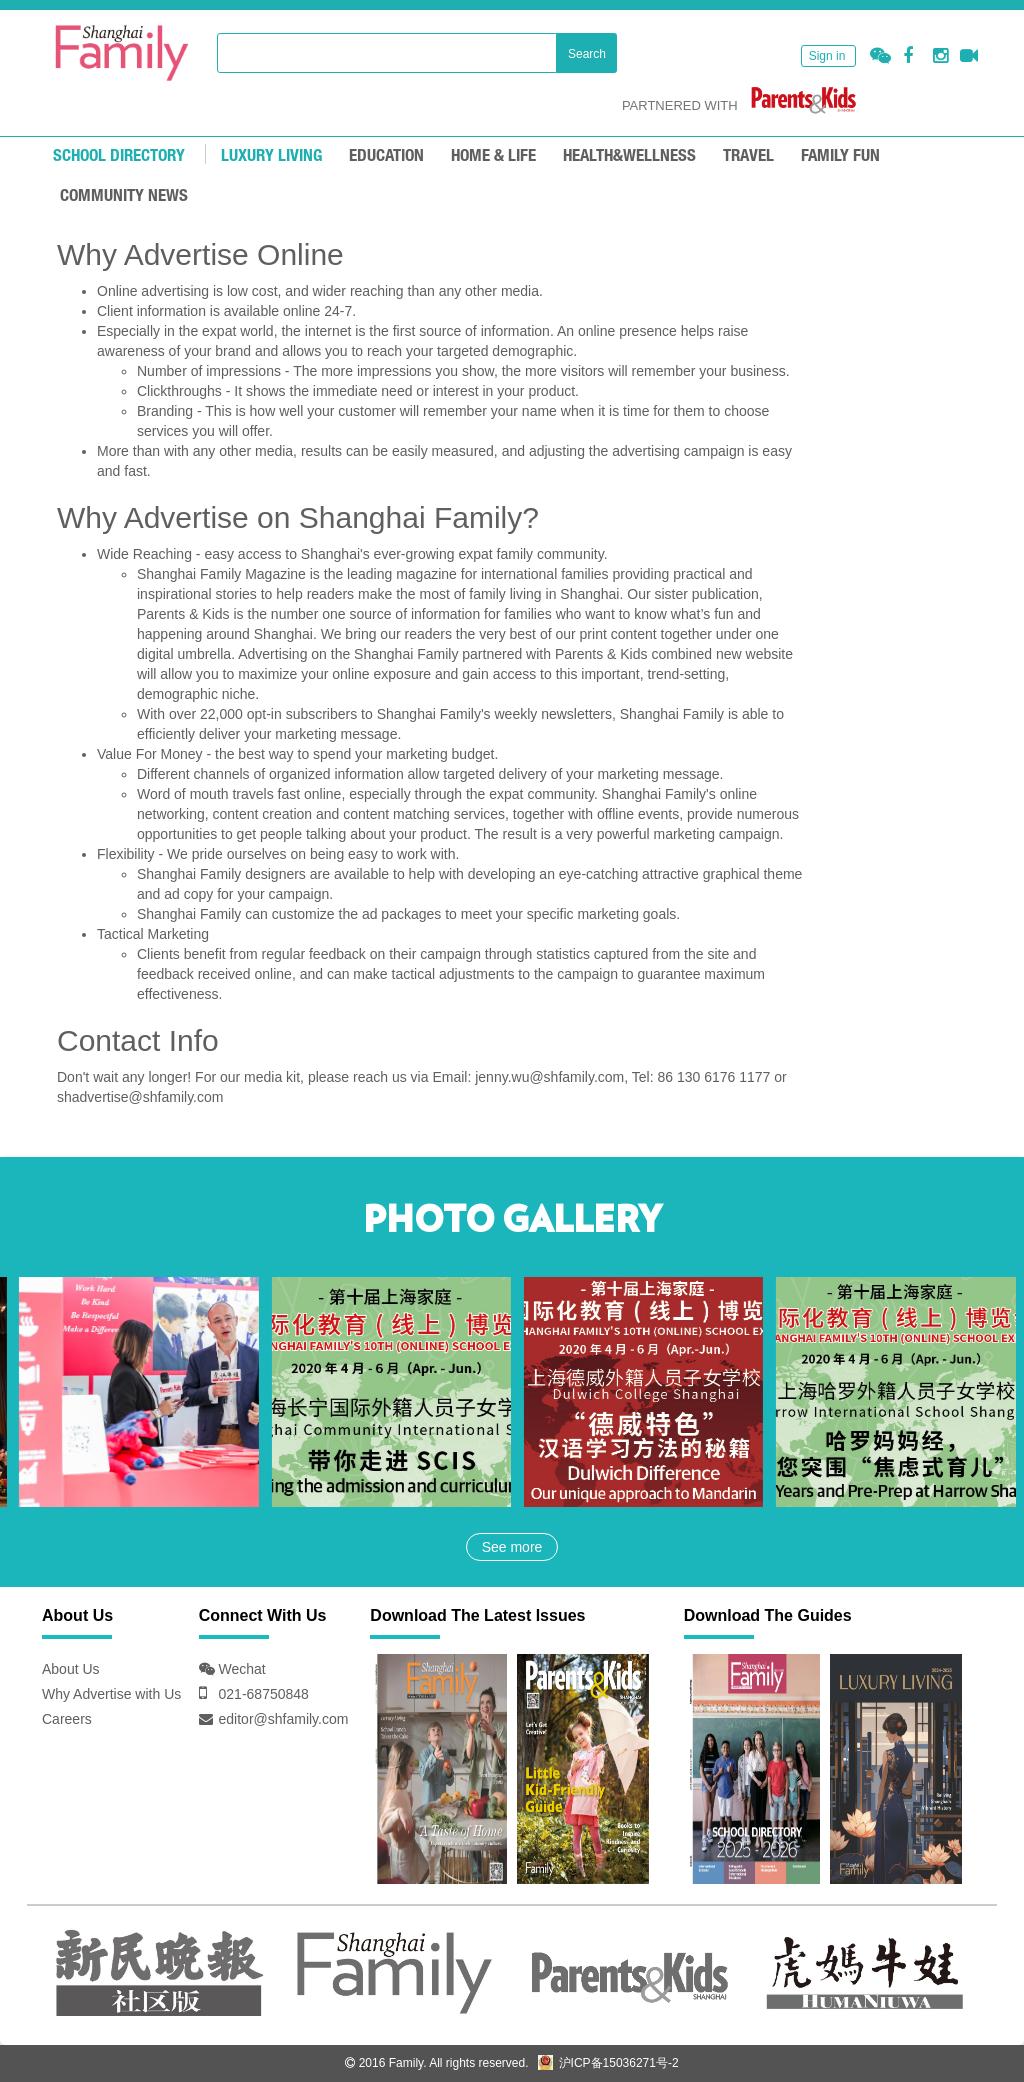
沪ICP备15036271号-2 (608, 2063)
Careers (67, 1719)
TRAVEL (748, 156)
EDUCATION (386, 156)
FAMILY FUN (840, 156)
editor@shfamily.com (284, 1719)
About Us (71, 1669)
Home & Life (493, 156)
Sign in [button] (827, 56)
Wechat (240, 1669)
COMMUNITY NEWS (124, 196)
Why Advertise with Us (111, 1694)
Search (587, 54)
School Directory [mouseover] (119, 156)
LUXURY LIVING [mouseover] (271, 156)
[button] (880, 56)
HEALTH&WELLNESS (629, 156)
